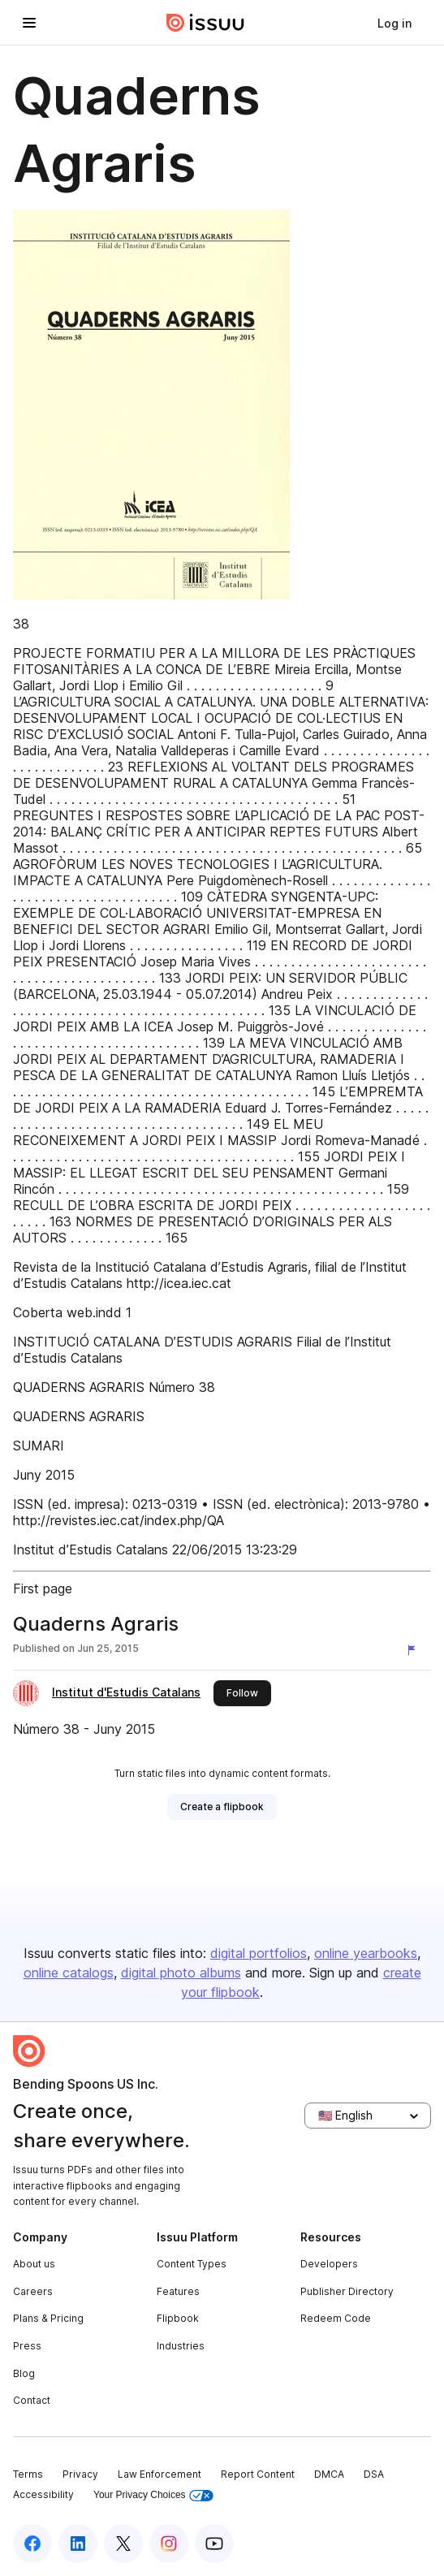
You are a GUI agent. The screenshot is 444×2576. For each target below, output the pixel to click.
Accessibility (43, 2494)
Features (178, 2291)
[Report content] (415, 1650)
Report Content (258, 2474)
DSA (374, 2474)
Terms (28, 2474)
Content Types (191, 2264)
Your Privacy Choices (153, 2495)
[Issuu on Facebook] (32, 2543)
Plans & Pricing (48, 2318)
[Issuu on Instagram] (168, 2543)
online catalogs (69, 1972)
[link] (394, 22)
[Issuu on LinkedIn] (77, 2543)
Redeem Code (335, 2318)
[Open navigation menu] (29, 22)
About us (34, 2264)
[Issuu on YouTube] (214, 2543)
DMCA (329, 2474)
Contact (31, 2400)
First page (42, 1588)
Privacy (80, 2474)
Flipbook (178, 2318)
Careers (33, 2291)
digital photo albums (181, 1972)
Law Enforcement (159, 2474)
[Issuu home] (205, 23)
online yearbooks (365, 1953)
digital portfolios (258, 1953)
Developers (329, 2264)
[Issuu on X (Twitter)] (123, 2543)
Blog (24, 2373)
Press (27, 2346)
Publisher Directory (347, 2291)
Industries (181, 2346)
